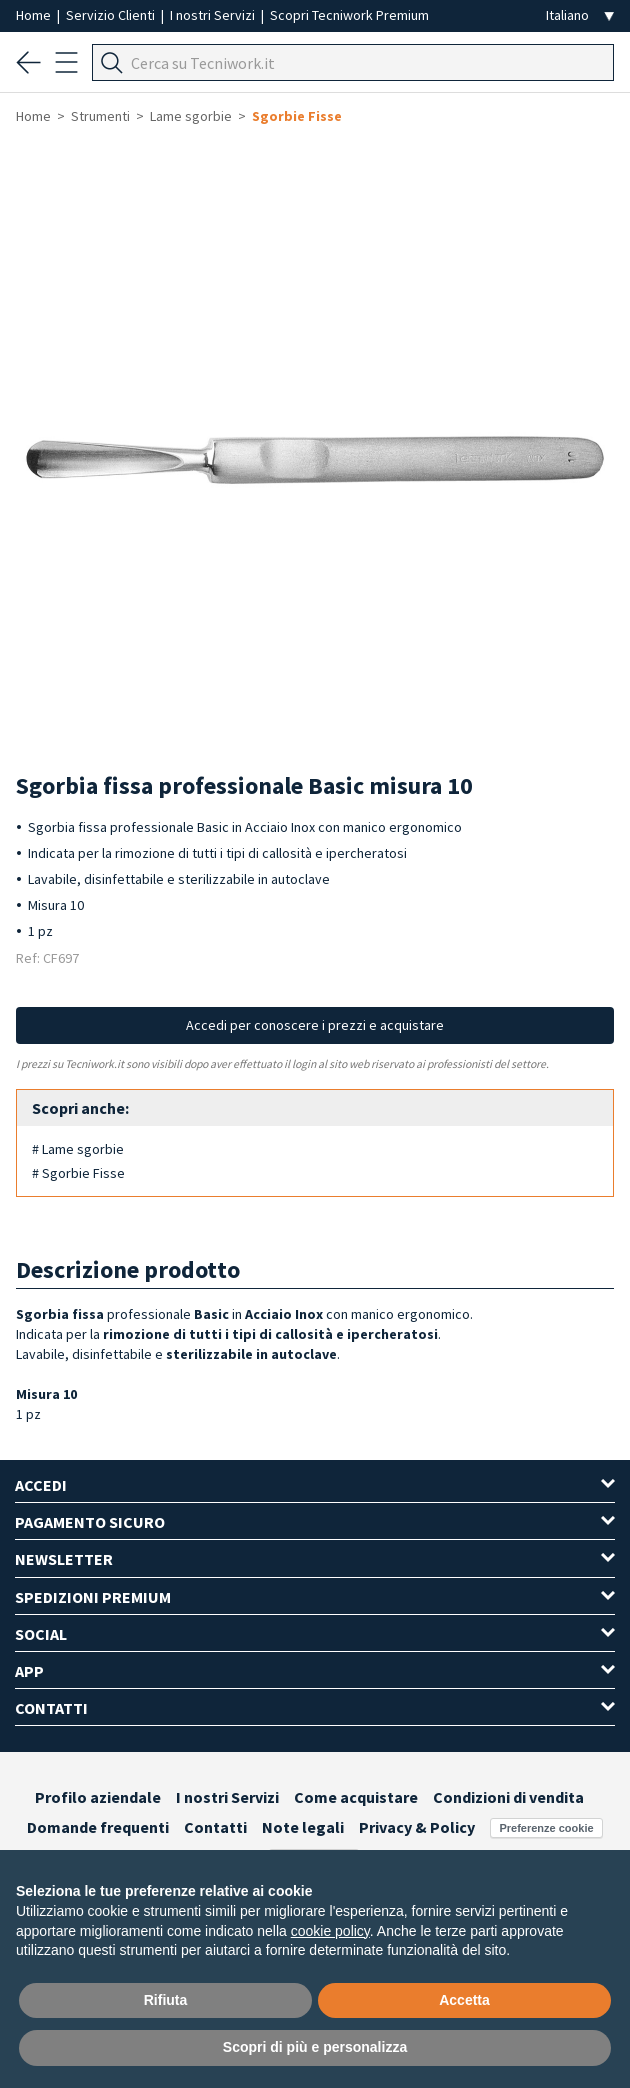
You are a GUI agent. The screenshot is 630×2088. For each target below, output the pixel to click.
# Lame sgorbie (78, 1149)
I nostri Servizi (214, 15)
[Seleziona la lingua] (580, 15)
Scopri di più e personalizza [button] (315, 2047)
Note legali (303, 1827)
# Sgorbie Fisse (78, 1173)
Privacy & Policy (417, 1827)
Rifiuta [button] (166, 2000)
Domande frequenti (98, 1827)
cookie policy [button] (330, 1931)
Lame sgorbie (191, 116)
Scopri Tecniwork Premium (349, 15)
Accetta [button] (464, 2000)
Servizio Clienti (112, 15)
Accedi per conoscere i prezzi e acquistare (315, 1025)
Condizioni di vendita (508, 1797)
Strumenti (100, 116)
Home (35, 15)
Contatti (215, 1827)
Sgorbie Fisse (297, 116)
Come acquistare (356, 1797)
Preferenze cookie (546, 1828)
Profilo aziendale (98, 1797)
